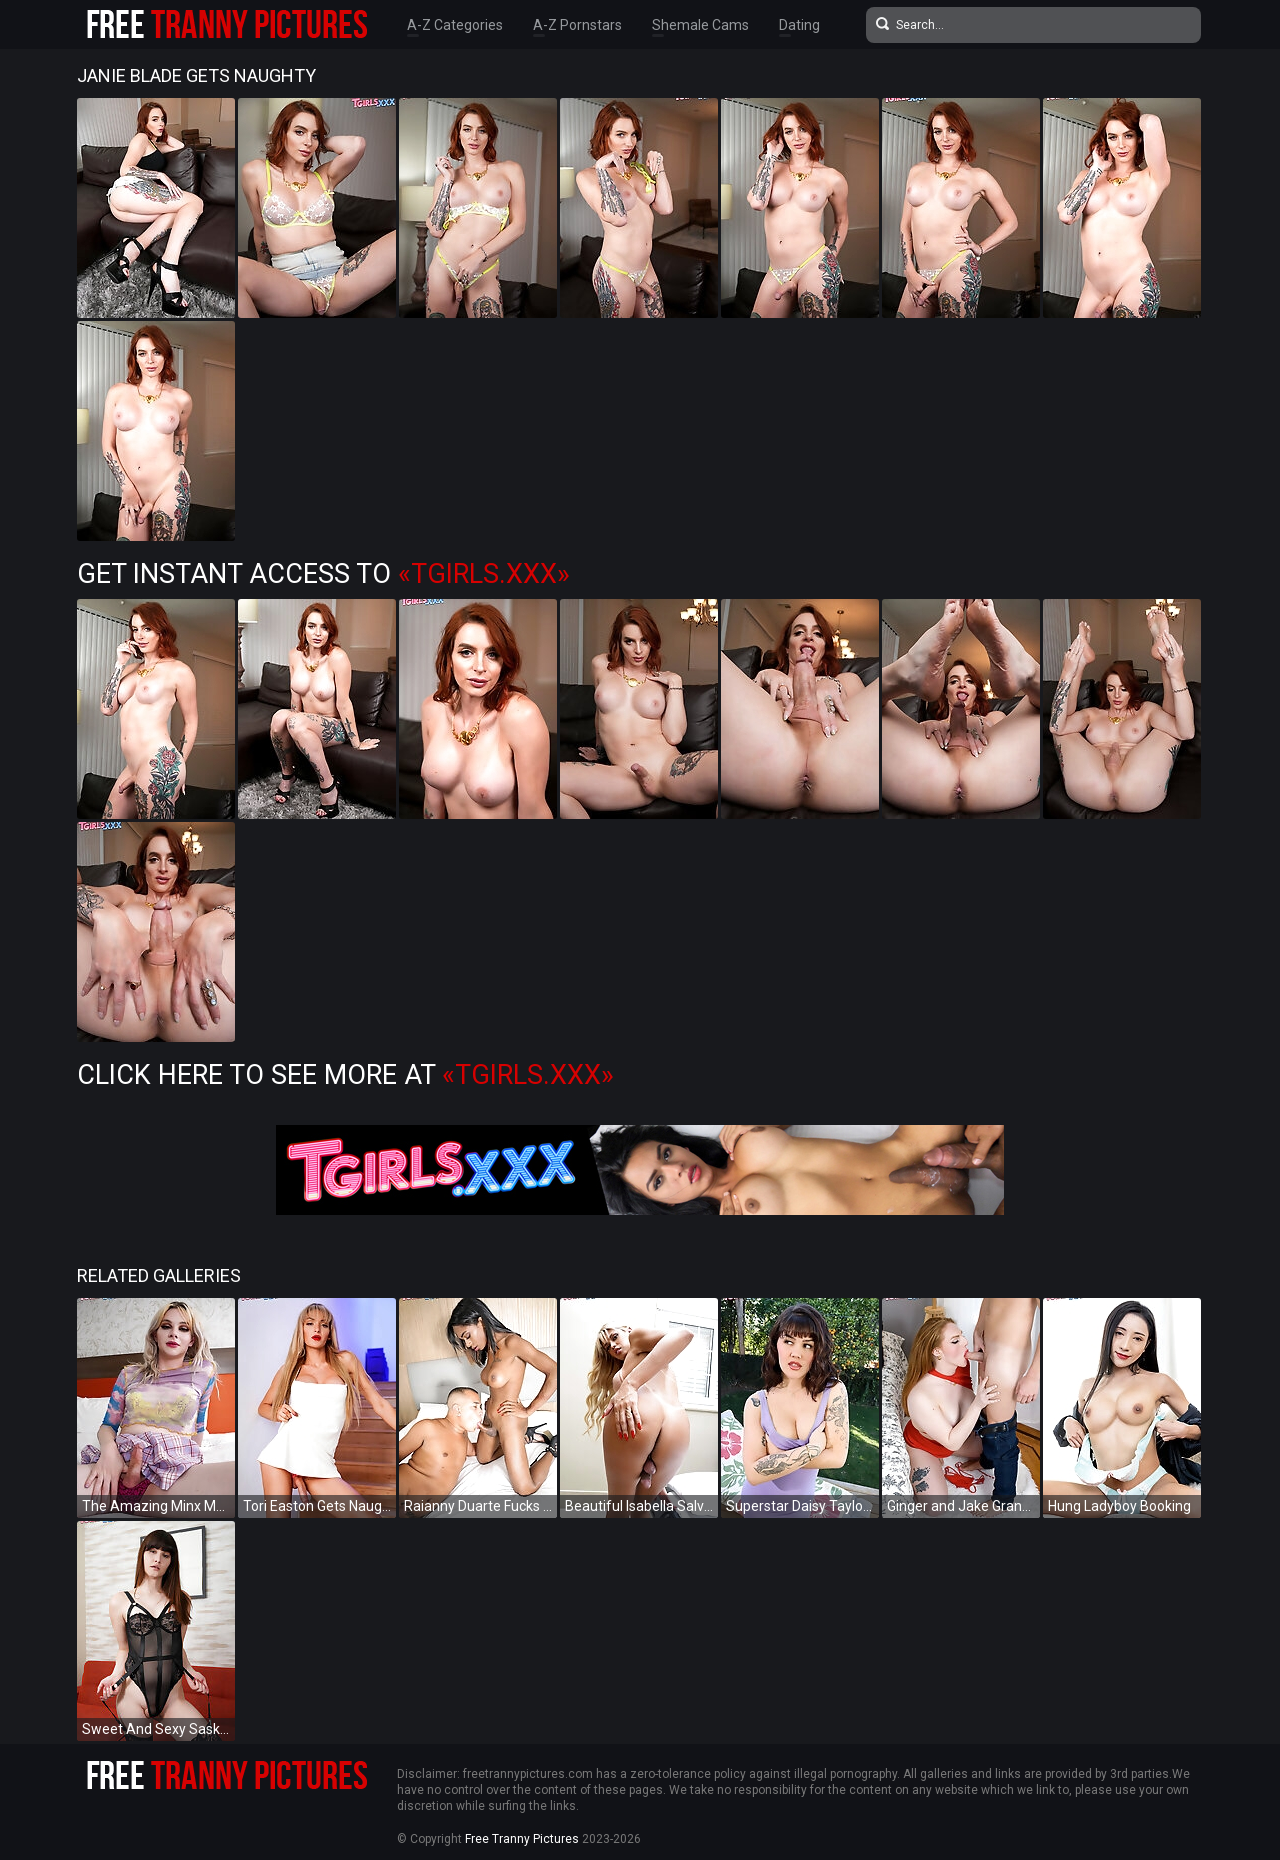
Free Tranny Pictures (522, 1839)
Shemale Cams (700, 25)
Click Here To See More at (345, 1075)
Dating (799, 25)
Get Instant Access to (323, 574)
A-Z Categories (455, 25)
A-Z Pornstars (577, 25)
